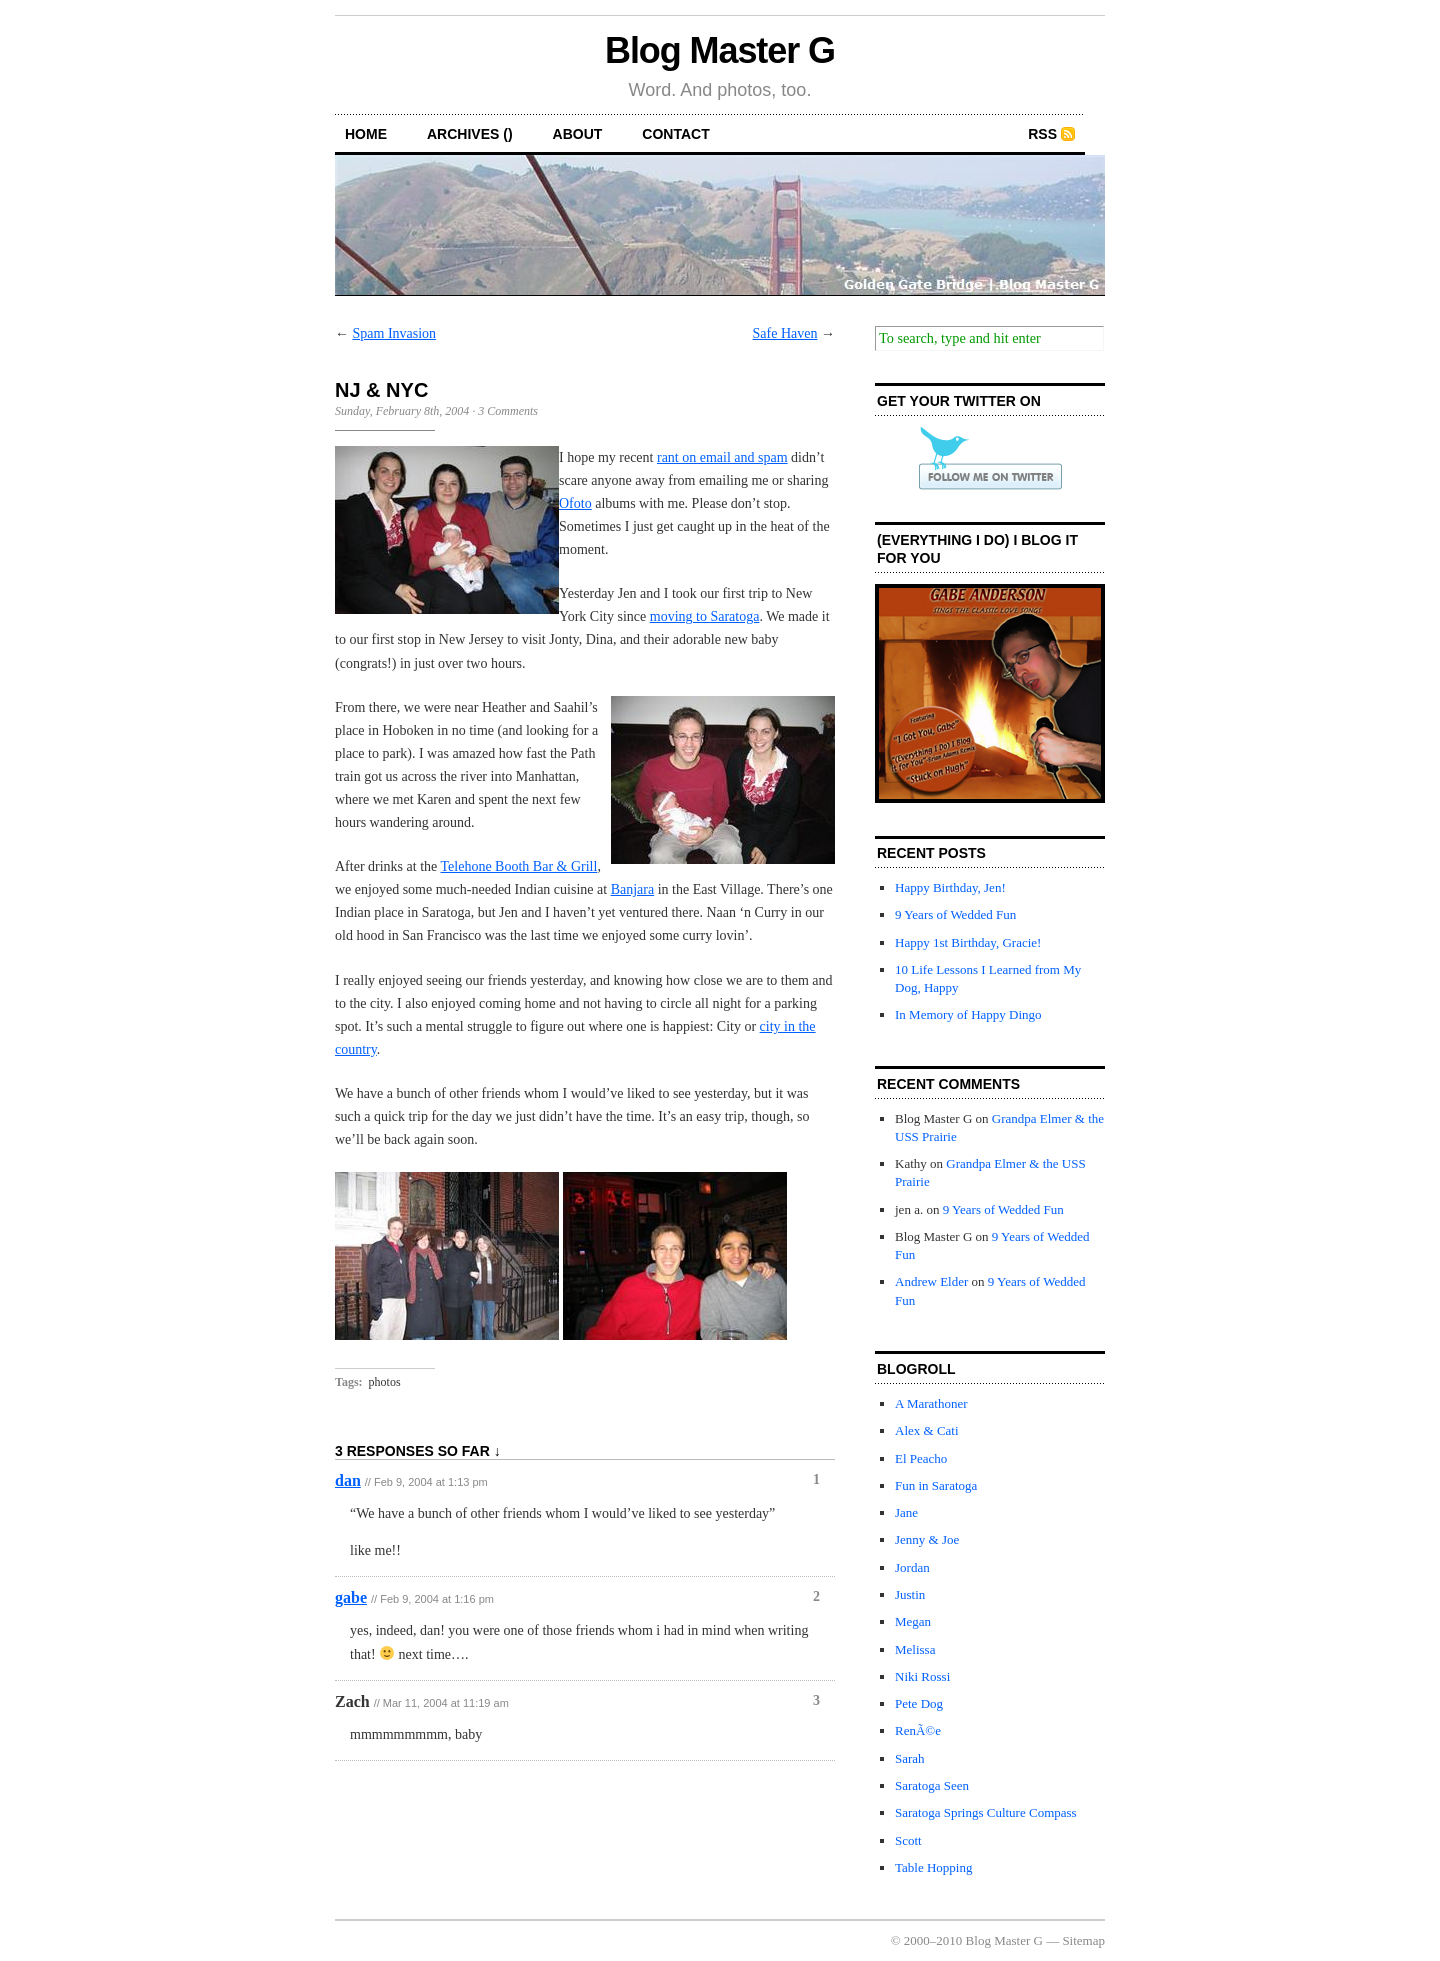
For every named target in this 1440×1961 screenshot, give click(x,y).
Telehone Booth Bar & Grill (519, 866)
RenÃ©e (918, 1730)
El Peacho (921, 1458)
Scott (908, 1840)
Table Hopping (933, 1867)
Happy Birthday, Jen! (950, 887)
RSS (1042, 134)
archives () (470, 134)
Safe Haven (785, 333)
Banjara (633, 889)
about (578, 134)
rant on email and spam (722, 457)
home (366, 134)
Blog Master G (720, 50)
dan (348, 1480)
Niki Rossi (922, 1676)
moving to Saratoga (705, 616)
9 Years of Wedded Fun (955, 914)
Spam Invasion (395, 333)
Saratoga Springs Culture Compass (986, 1812)
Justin (910, 1594)
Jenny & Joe (927, 1539)
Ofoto (575, 503)
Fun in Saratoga (936, 1485)
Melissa (915, 1649)
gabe (351, 1597)
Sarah (910, 1758)
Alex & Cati (927, 1430)
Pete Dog (919, 1703)
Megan (913, 1621)
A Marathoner (931, 1403)
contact (675, 134)
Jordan (912, 1567)
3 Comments (508, 411)
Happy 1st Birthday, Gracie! (968, 942)
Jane (906, 1512)
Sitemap (1083, 1940)
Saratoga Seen (932, 1785)
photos (385, 1382)
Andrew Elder (931, 1281)
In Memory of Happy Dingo (968, 1014)
